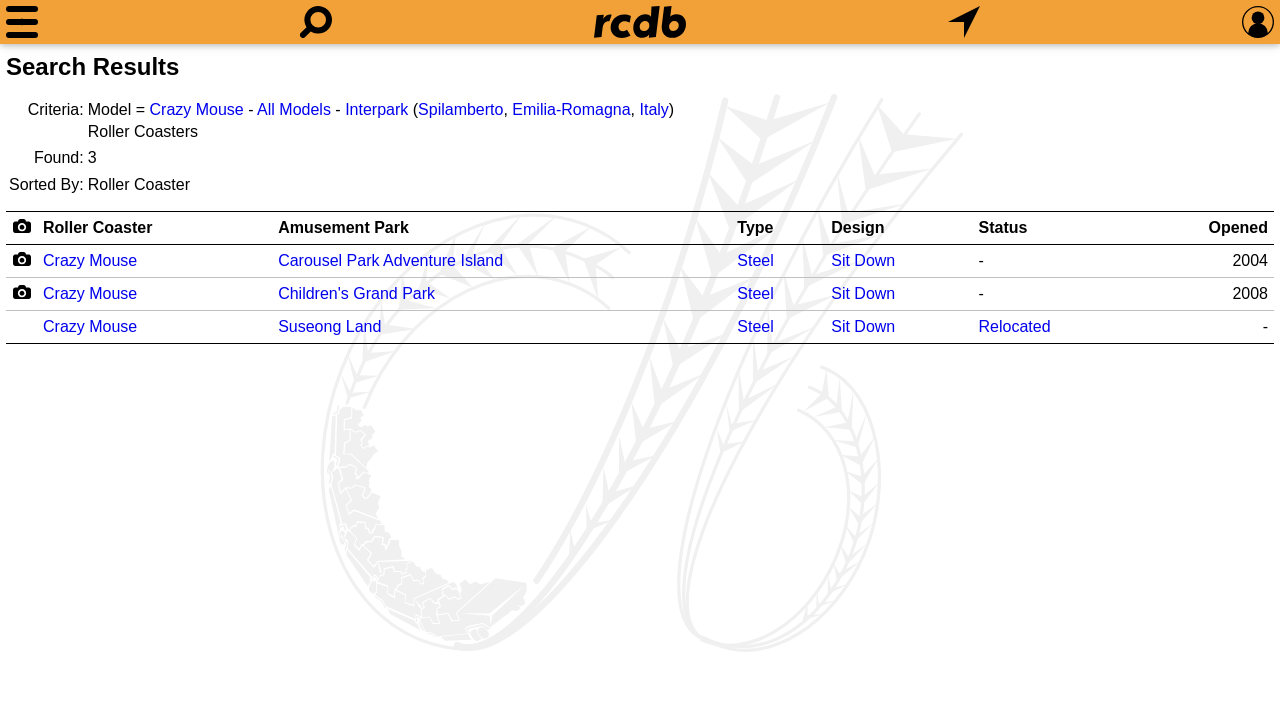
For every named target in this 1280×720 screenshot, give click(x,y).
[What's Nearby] (964, 22)
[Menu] (22, 22)
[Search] (316, 22)
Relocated (1015, 326)
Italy (653, 109)
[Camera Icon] (21, 259)
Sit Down (863, 260)
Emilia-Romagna (571, 109)
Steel (755, 260)
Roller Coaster (97, 227)
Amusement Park (343, 227)
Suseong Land (329, 326)
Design (857, 227)
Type (755, 227)
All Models (294, 109)
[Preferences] (1258, 22)
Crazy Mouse (197, 109)
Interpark (376, 109)
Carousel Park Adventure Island (390, 260)
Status (1003, 227)
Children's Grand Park (356, 293)
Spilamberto (460, 109)
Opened (1238, 227)
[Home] (640, 22)
